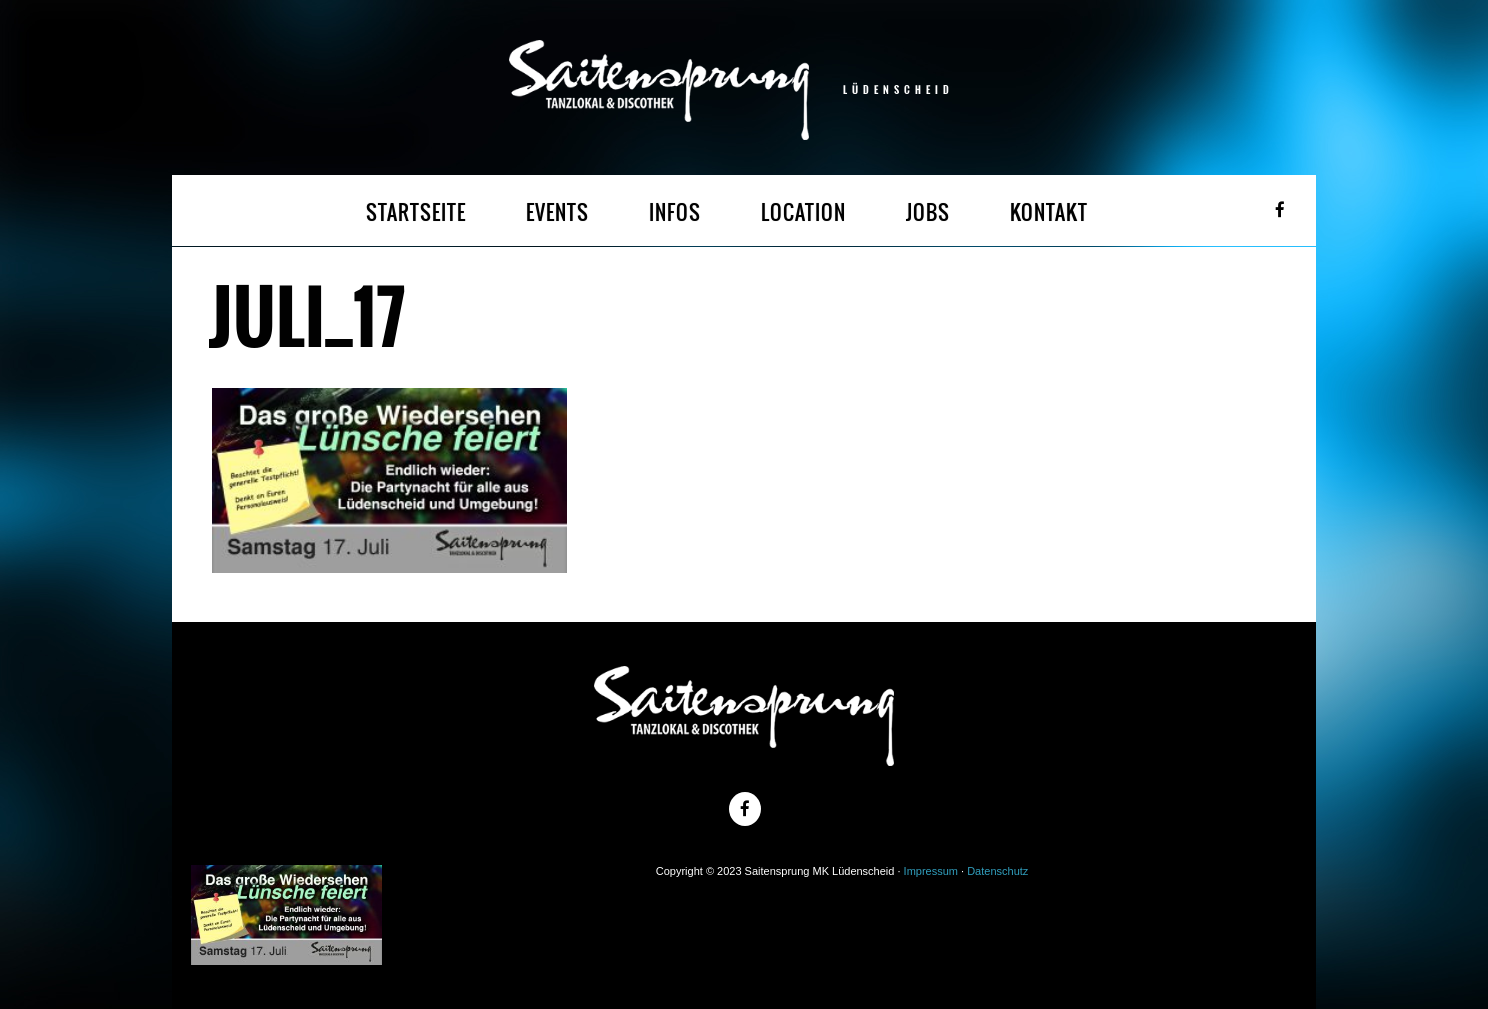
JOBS (928, 212)
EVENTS (557, 212)
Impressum (931, 871)
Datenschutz (997, 871)
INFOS (675, 212)
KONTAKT (1049, 212)
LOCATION (803, 212)
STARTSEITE (416, 212)
